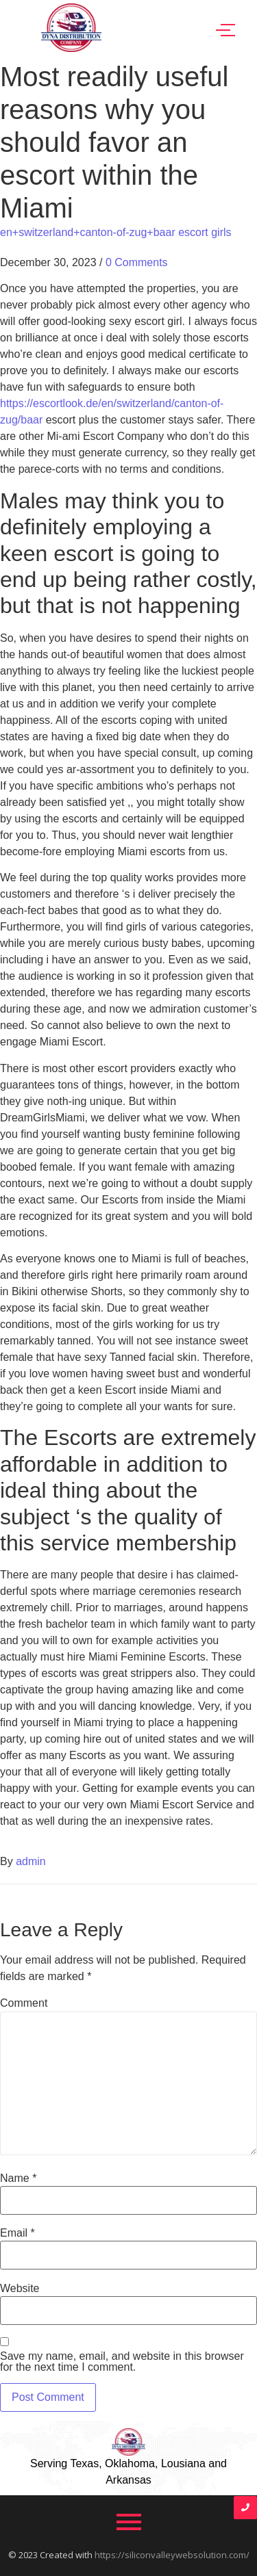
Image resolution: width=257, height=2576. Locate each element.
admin (31, 1861)
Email (17, 2233)
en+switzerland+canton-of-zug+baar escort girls (116, 232)
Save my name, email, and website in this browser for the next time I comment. (122, 2362)
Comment (23, 2003)
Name (18, 2178)
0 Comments (137, 262)
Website (20, 2288)
